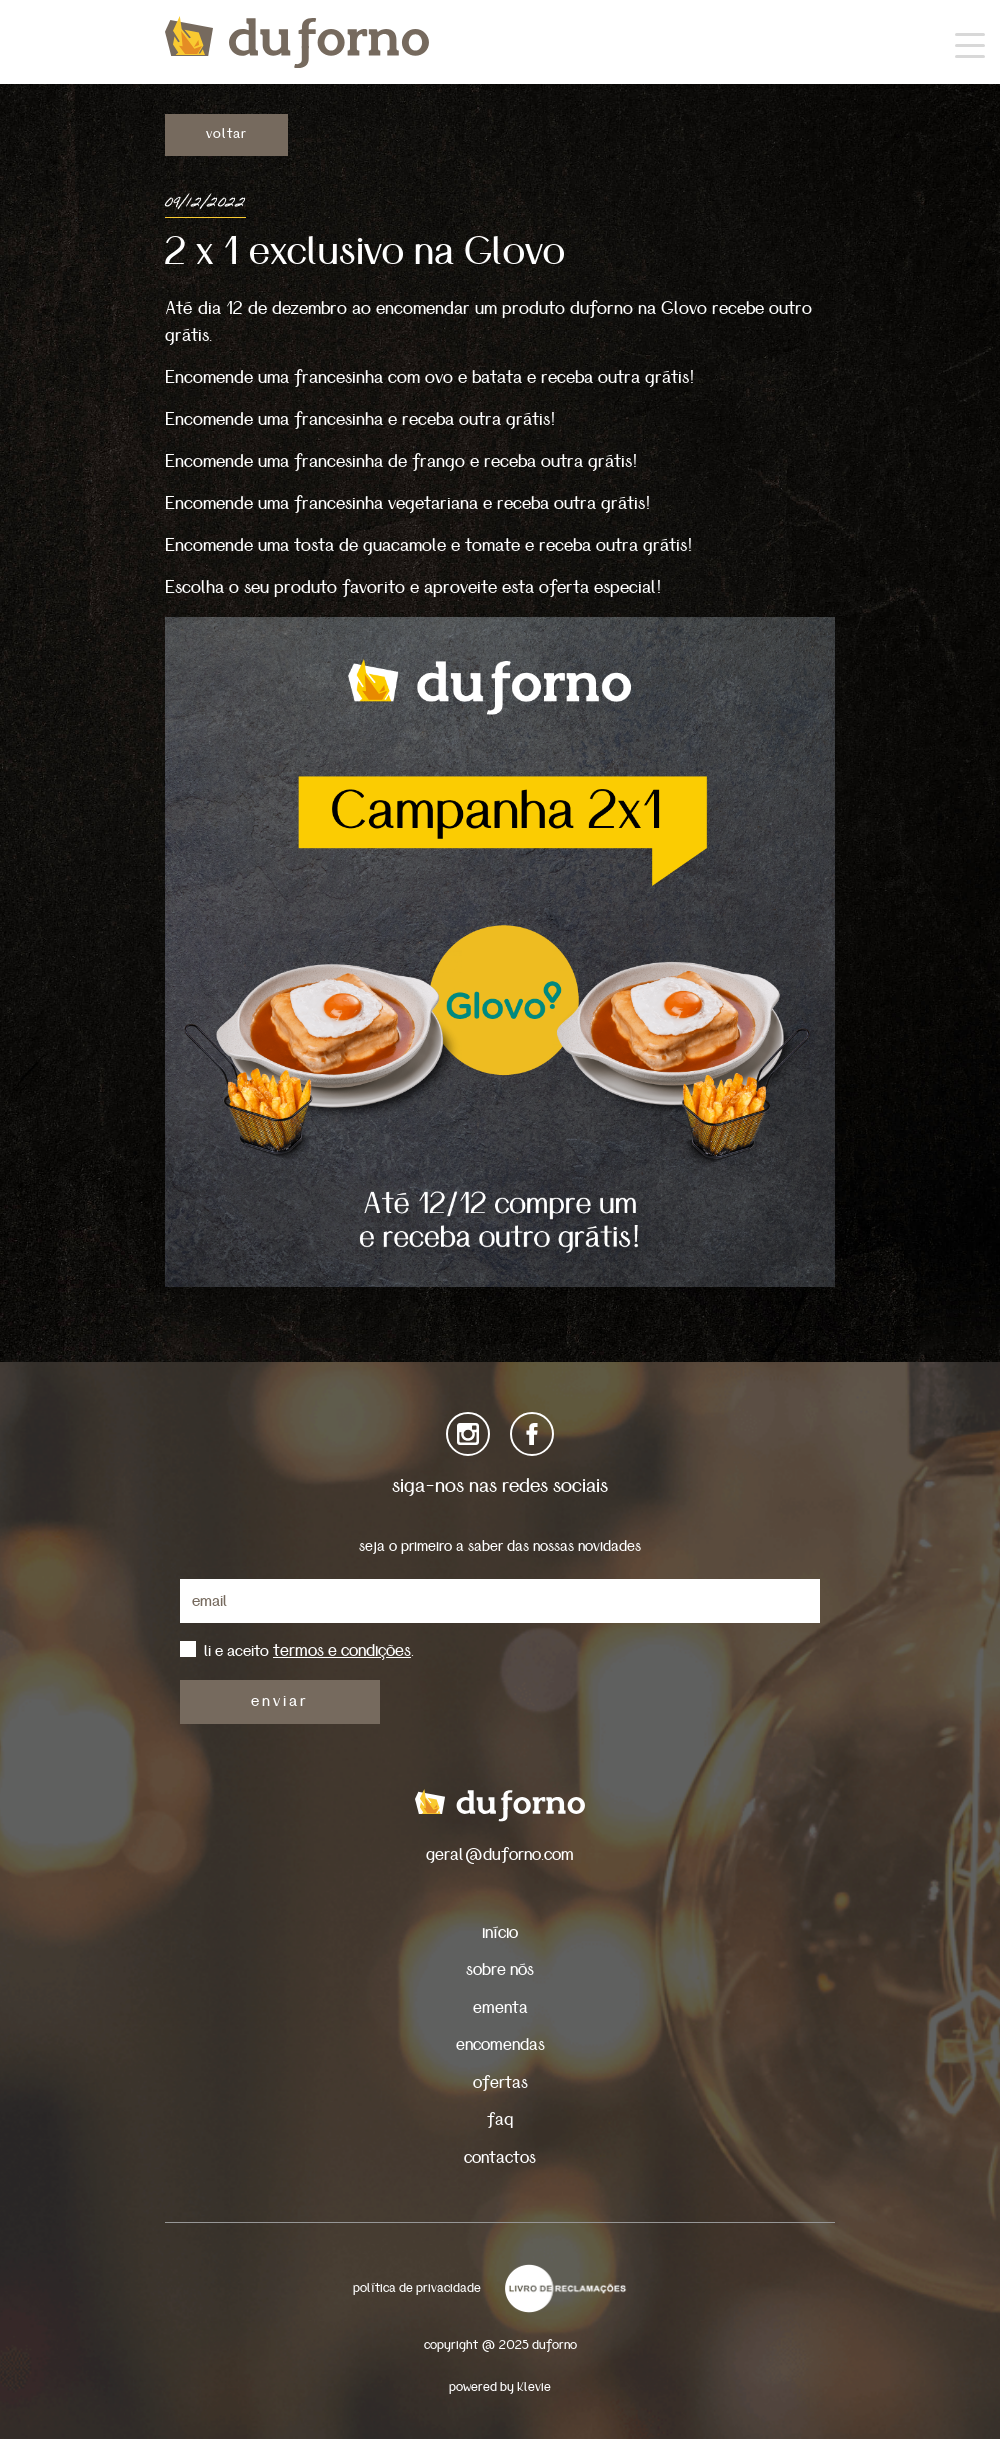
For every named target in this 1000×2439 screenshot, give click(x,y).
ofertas (500, 2082)
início (500, 1932)
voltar (226, 134)
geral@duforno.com (500, 1854)
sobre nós (500, 1969)
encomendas (500, 2044)
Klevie (534, 2387)
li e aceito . (309, 1651)
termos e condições (342, 1650)
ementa (500, 2007)
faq (500, 2119)
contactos (500, 2157)
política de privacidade (417, 2288)
